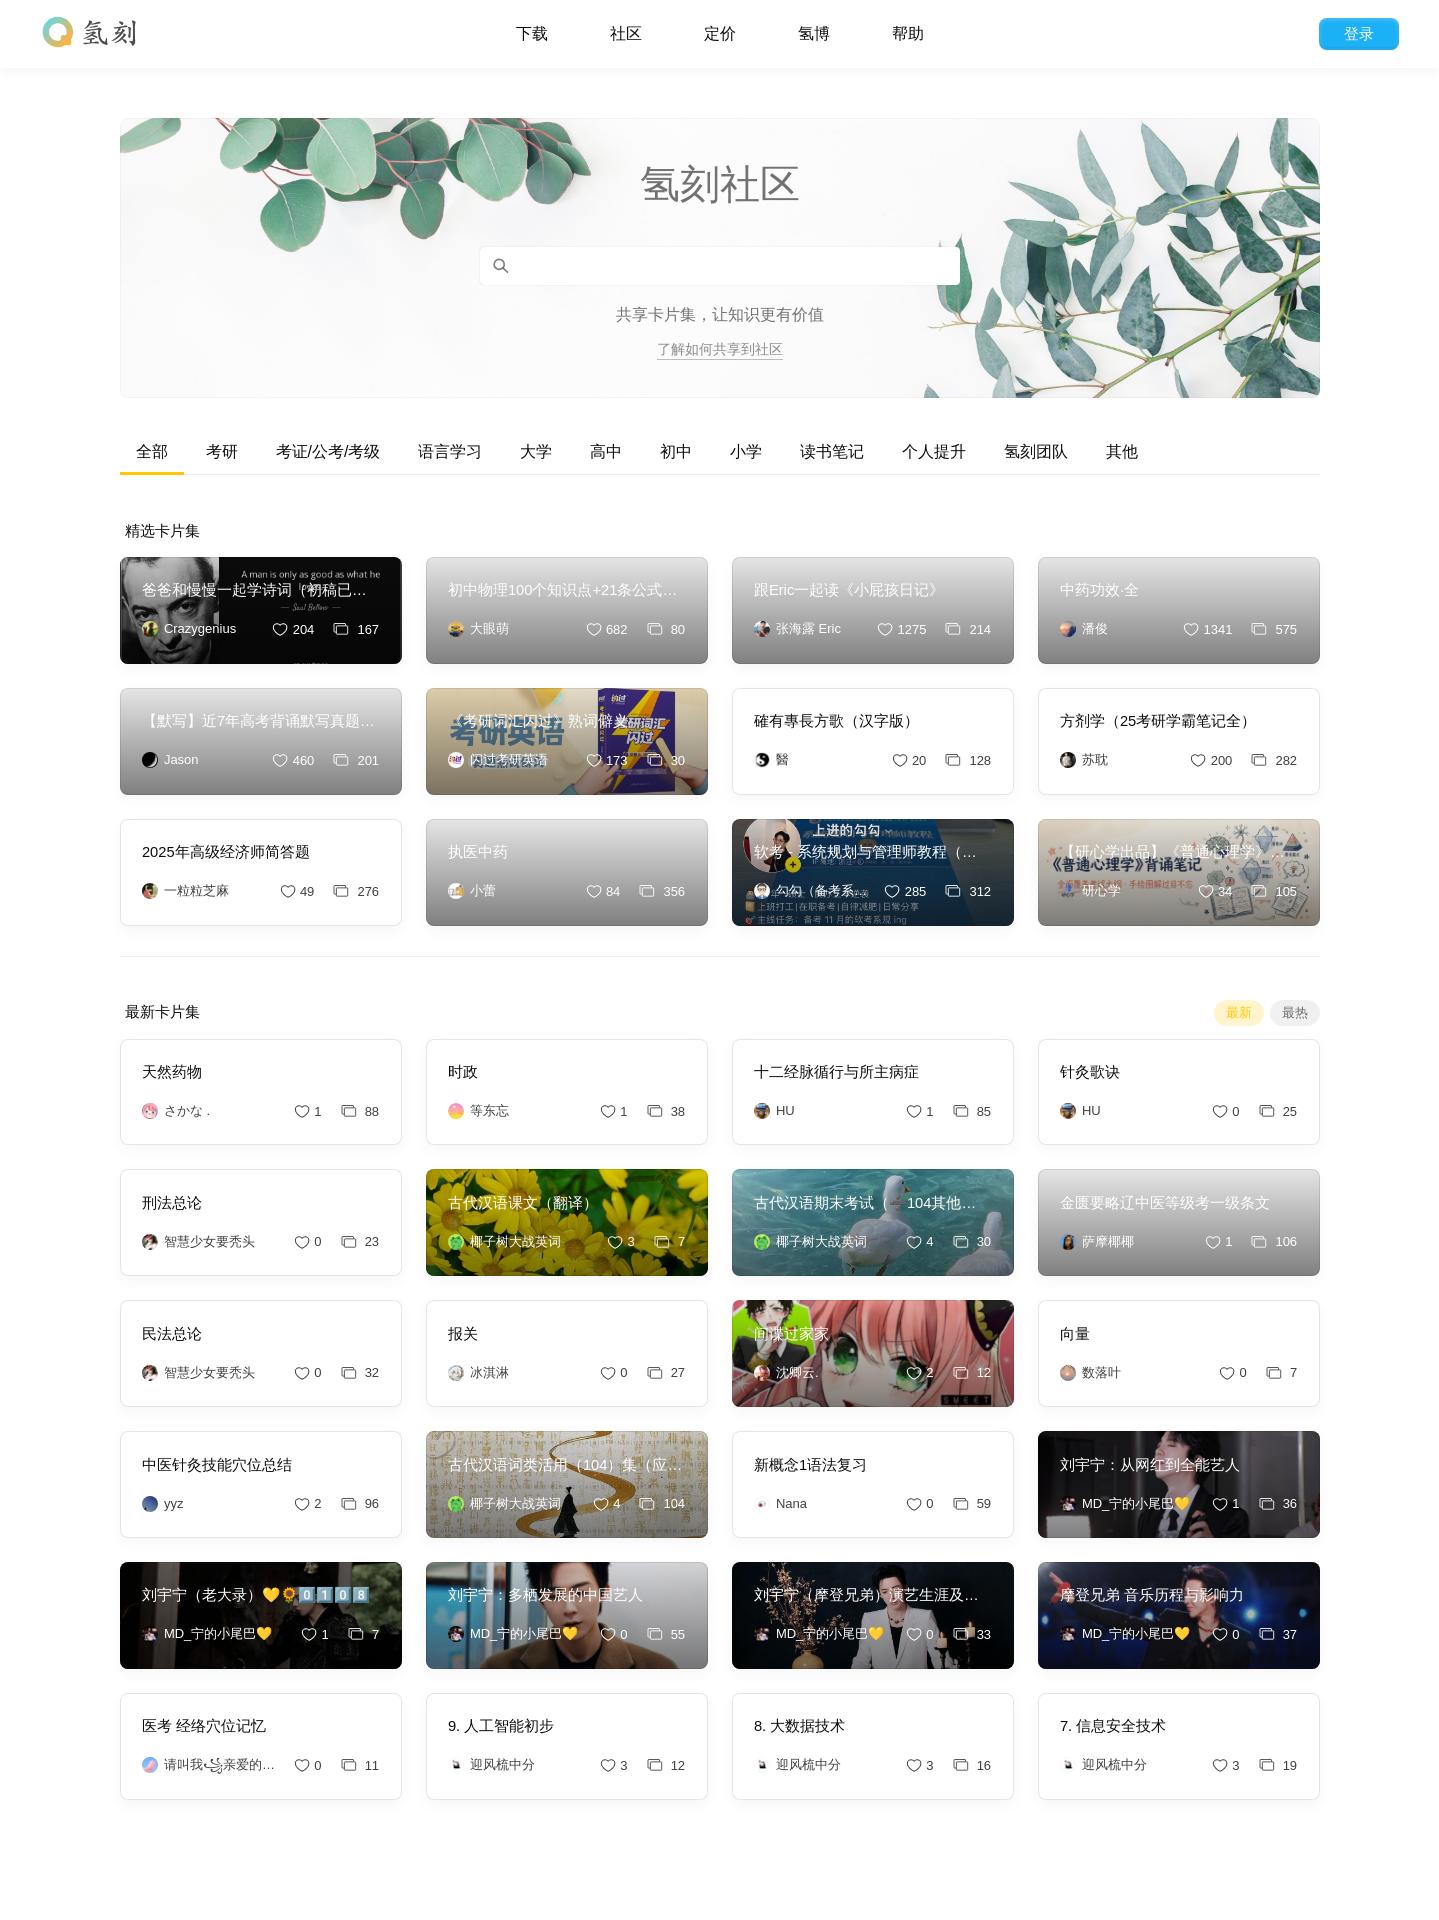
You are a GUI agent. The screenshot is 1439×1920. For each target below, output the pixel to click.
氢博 (814, 33)
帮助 (908, 33)
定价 (720, 33)
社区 (626, 33)
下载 (532, 33)
